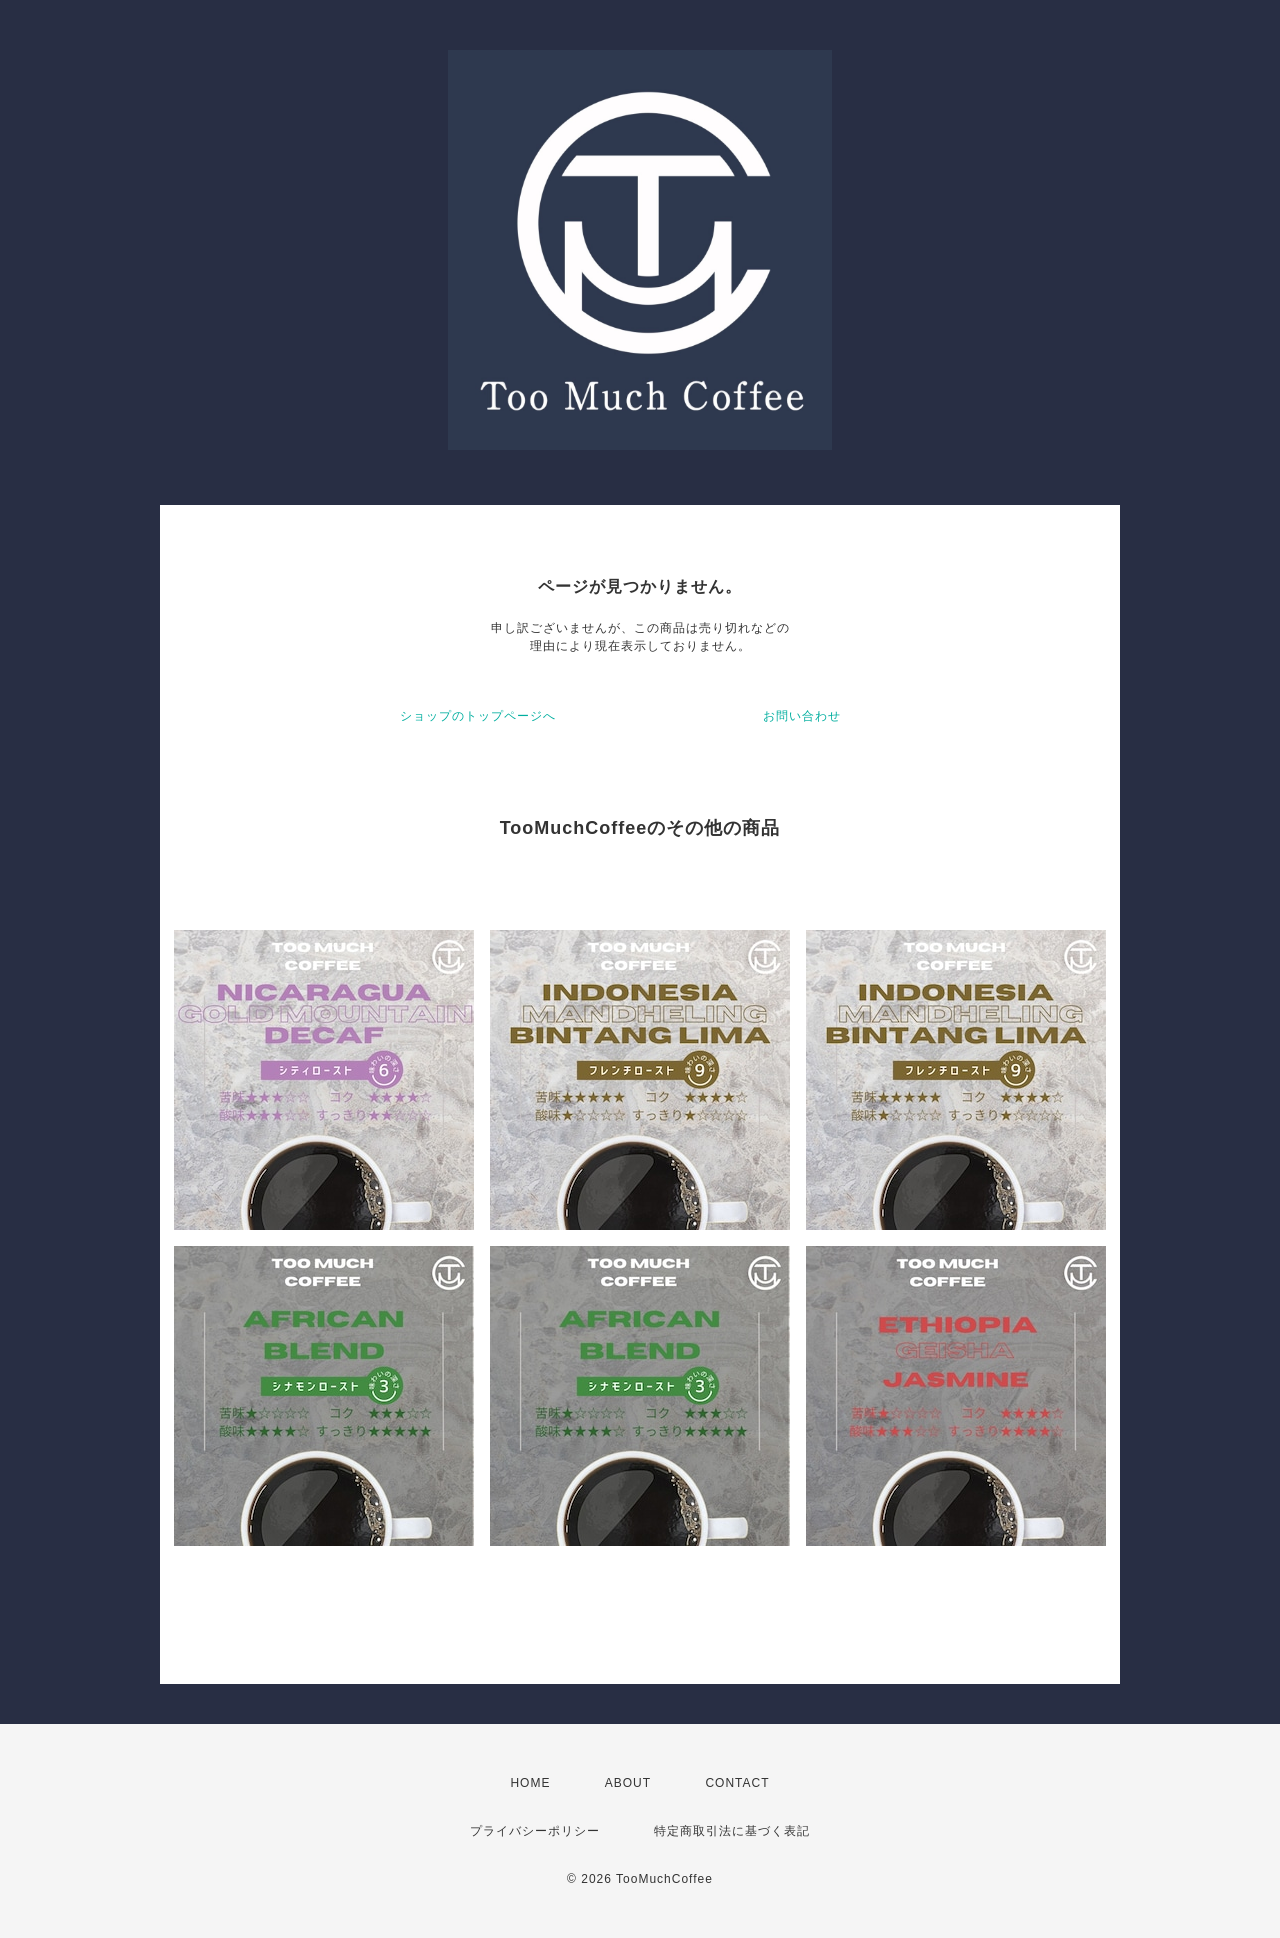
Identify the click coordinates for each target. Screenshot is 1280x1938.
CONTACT (737, 1783)
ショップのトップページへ (478, 716)
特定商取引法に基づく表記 (732, 1831)
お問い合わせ (802, 716)
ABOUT (628, 1783)
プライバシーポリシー (535, 1831)
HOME (530, 1783)
